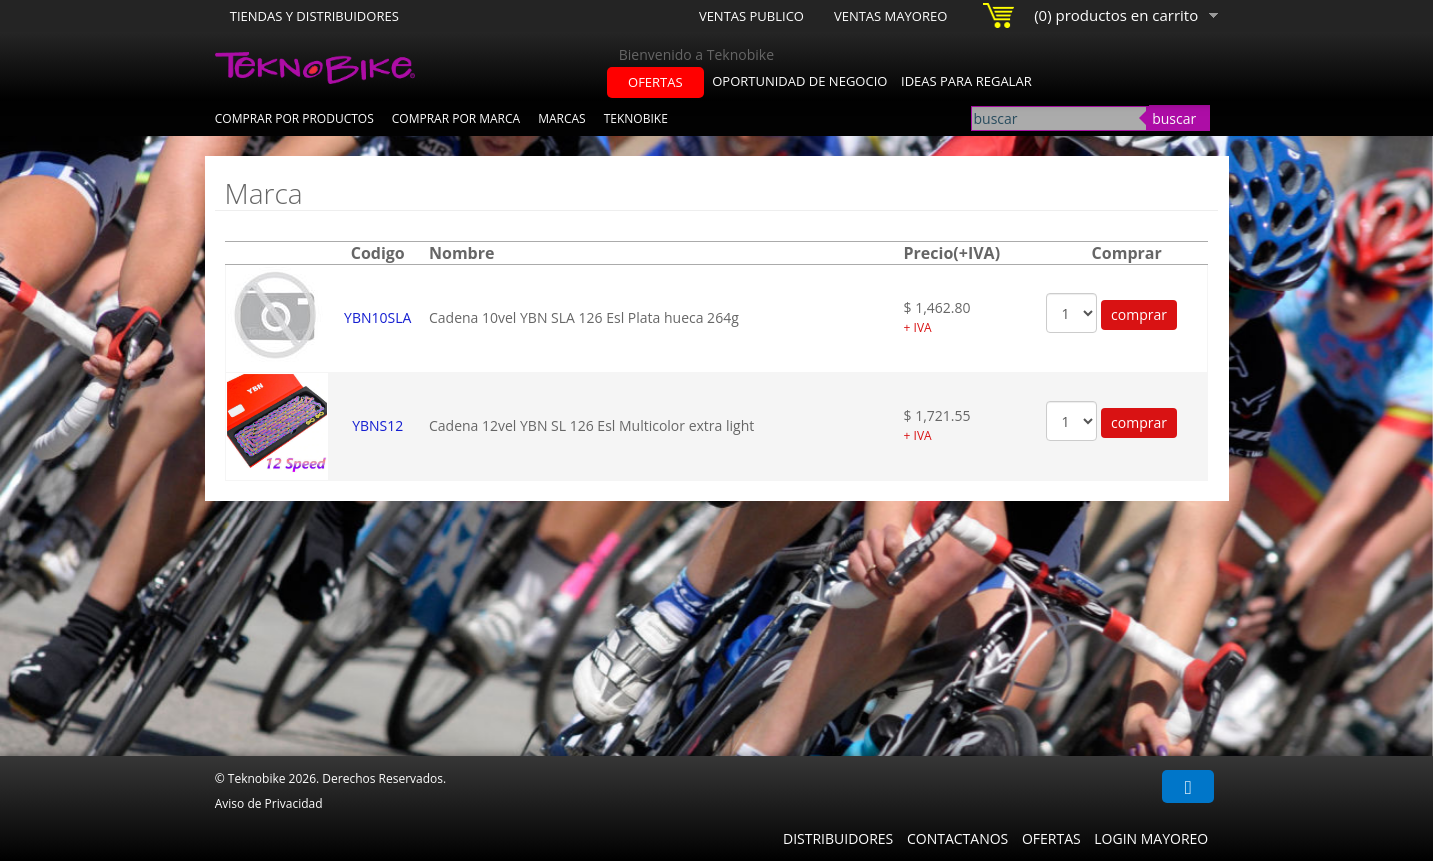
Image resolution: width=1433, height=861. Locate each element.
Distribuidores (838, 838)
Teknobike (636, 118)
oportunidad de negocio (799, 81)
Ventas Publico (751, 16)
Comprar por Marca (456, 118)
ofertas (655, 82)
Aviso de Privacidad (269, 803)
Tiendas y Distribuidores (314, 16)
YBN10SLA (377, 317)
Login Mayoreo (1151, 838)
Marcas (562, 118)
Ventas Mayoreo (890, 16)
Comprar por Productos (294, 118)
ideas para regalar (966, 81)
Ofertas (1051, 838)
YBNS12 (377, 425)
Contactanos (957, 838)
